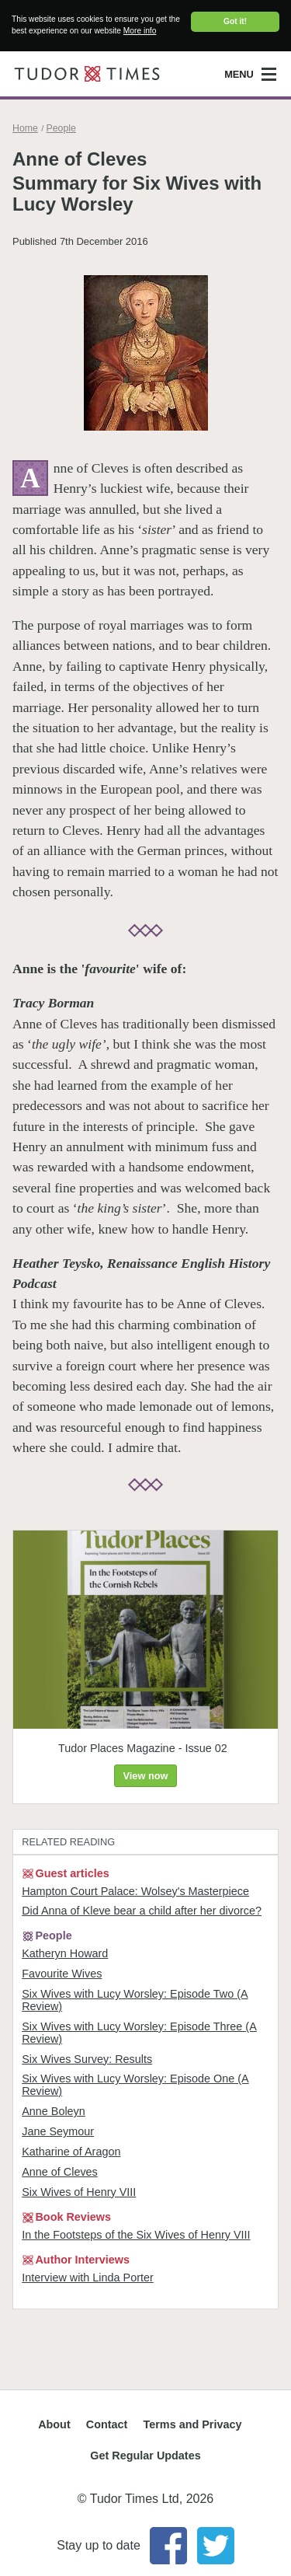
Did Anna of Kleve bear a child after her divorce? (142, 1910)
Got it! (235, 21)
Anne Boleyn (53, 2111)
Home (25, 128)
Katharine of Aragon (71, 2151)
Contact (107, 2424)
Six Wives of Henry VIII (79, 2192)
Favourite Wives (62, 1973)
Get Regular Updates (145, 2455)
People (61, 128)
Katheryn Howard (65, 1953)
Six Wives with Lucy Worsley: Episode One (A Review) (135, 2084)
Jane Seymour (58, 2131)
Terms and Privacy (193, 2424)
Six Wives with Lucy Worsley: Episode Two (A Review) (135, 2000)
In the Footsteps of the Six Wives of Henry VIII (136, 2235)
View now (145, 1776)
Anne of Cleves (60, 2172)
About (54, 2424)
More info (139, 30)
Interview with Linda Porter (88, 2277)
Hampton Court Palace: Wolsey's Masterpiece (135, 1890)
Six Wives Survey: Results (87, 2059)
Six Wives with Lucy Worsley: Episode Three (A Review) (139, 2032)
